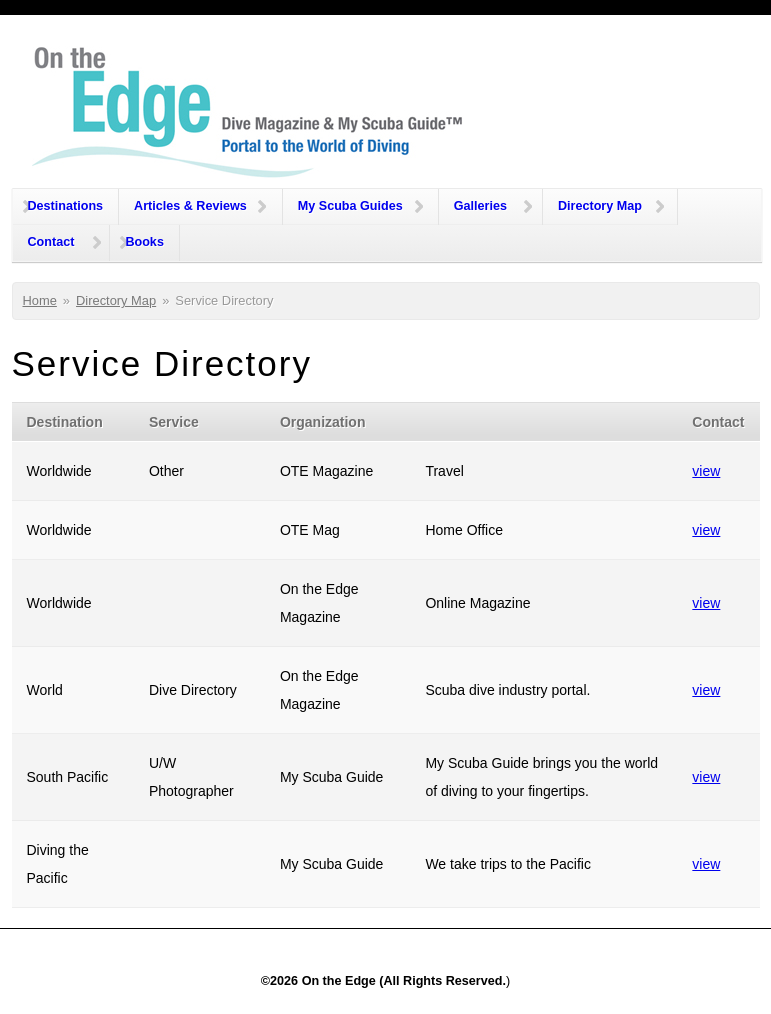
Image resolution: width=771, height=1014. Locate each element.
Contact (51, 242)
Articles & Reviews (190, 206)
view (706, 471)
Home (40, 300)
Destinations (66, 206)
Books (144, 242)
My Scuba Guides (350, 206)
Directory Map (600, 206)
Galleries (480, 206)
